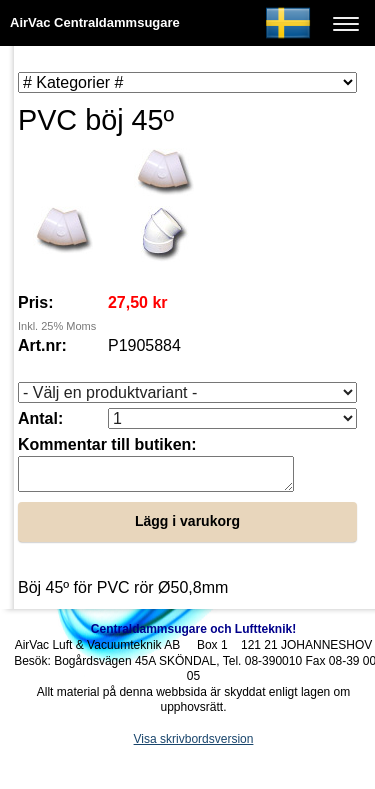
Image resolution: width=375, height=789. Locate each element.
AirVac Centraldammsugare (95, 22)
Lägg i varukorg (187, 527)
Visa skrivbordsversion (194, 745)
